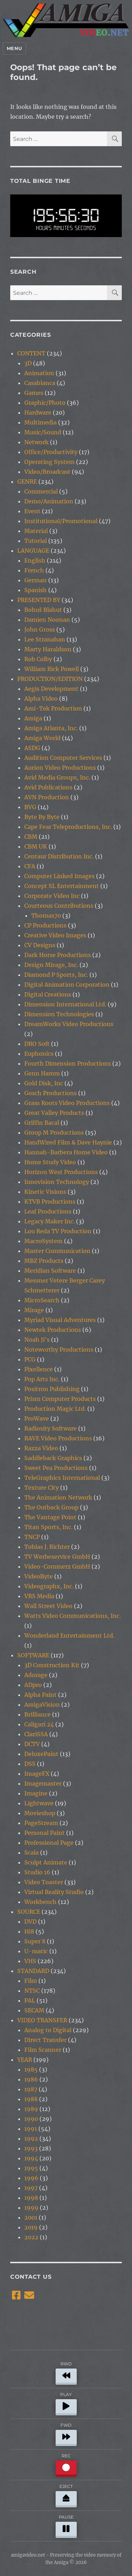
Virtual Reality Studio (54, 1891)
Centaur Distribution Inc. (59, 856)
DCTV (32, 1744)
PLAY (66, 2402)
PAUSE (66, 2525)
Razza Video (41, 1448)
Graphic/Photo (44, 402)
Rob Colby (38, 659)
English (34, 560)
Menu (14, 48)
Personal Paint (44, 1832)
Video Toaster (43, 1882)
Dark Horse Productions (57, 954)
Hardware (37, 412)
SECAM (34, 2010)
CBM (30, 836)
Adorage (36, 1674)
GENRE (27, 481)
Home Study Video (50, 1162)
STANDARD (33, 1970)
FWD (66, 2433)
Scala (31, 1852)
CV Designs (39, 945)
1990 (31, 2118)
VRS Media (39, 1596)
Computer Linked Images (59, 876)
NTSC (32, 1990)
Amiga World (42, 737)
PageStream (41, 1822)
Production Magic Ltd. (55, 1408)
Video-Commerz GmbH (57, 1566)
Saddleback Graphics (53, 1457)
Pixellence (38, 1369)
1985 (31, 2069)
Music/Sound (42, 432)
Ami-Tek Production (53, 708)
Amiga (33, 718)
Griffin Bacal (41, 1122)
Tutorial (35, 540)
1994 (31, 2158)
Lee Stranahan (44, 639)
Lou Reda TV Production (58, 1231)
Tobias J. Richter (47, 1546)
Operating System (49, 461)
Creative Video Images (55, 935)
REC (66, 2464)
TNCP (32, 1536)
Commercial (41, 491)
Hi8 (29, 1931)
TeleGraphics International (62, 1477)
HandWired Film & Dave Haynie (68, 1142)
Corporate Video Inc (52, 895)
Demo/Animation (48, 501)
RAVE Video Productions (58, 1438)
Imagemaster (43, 1783)
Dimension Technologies (59, 1014)
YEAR (24, 2059)
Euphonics (39, 1053)
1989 (31, 2108)
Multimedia (40, 422)
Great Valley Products (54, 1112)
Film (30, 1980)
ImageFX (36, 1773)
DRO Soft (37, 1043)
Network (36, 442)
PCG (30, 1359)
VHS (30, 1960)
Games (33, 392)
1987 (30, 2089)
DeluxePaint (41, 1753)
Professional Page (49, 1842)
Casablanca (39, 382)
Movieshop (39, 1813)
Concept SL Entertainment (61, 885)
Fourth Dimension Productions (67, 1063)
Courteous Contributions (58, 905)
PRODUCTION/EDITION (50, 678)
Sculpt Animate (45, 1862)
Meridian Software (50, 1270)
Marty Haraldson (47, 649)
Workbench (40, 1901)
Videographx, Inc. (49, 1586)
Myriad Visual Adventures (60, 1319)
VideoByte (38, 1576)
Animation (39, 373)
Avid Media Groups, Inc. (57, 777)
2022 (31, 2237)
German (35, 580)
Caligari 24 (39, 1724)
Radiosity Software (50, 1428)
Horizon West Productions (61, 1171)
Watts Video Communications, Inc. (72, 1615)
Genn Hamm (42, 1073)
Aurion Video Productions (60, 767)
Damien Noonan (47, 619)
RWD (66, 2372)
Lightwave (39, 1803)
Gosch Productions (50, 1093)
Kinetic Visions (45, 1191)
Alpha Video (41, 698)
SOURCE (28, 1911)
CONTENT (31, 353)
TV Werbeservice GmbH (57, 1556)
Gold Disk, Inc (43, 1083)
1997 (31, 2187)
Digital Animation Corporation (66, 984)
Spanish (35, 590)
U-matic (36, 1951)
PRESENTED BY (38, 599)
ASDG (32, 747)
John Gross (39, 629)
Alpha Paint (40, 1694)
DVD (30, 1921)
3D (28, 363)
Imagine (36, 1793)
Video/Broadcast (47, 471)
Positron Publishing (52, 1388)
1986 (31, 2079)
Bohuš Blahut (43, 609)
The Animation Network (58, 1497)
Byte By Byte (41, 816)
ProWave (36, 1418)
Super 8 (34, 1941)
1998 (31, 2197)
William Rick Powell (51, 668)
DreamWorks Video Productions (68, 1024)
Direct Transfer (45, 2039)
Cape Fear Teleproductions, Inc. (68, 826)
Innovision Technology (56, 1181)
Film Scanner (42, 2049)
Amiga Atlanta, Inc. (51, 728)
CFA (29, 866)
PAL (29, 2000)
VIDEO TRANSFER (42, 2020)
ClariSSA (36, 1734)
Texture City (41, 1487)
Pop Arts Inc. (41, 1379)
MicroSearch (41, 1300)
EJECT (66, 2494)
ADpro (33, 1684)
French (34, 570)
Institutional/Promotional (61, 520)
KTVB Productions (49, 1201)
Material (36, 530)
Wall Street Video (48, 1605)
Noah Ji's (37, 1339)
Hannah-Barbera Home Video (66, 1152)
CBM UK (35, 846)
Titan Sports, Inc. (48, 1527)
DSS (30, 1763)
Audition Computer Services (63, 757)
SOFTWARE (33, 1655)
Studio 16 (37, 1872)
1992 (31, 2138)
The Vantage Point (50, 1517)
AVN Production (46, 797)
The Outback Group (51, 1507)
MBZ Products (43, 1260)
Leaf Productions (47, 1211)
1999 (31, 2207)
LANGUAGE (33, 550)
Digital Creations (47, 994)
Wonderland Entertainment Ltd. (69, 1635)
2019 (31, 2227)
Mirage (34, 1310)
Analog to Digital (47, 2030)
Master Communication (57, 1250)
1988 (31, 2099)
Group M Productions (54, 1132)
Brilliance (37, 1714)
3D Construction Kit (52, 1665)
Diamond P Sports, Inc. (56, 974)
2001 (30, 2217)
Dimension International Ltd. (65, 1004)
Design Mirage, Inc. (51, 964)
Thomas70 (46, 915)
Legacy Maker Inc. (49, 1221)
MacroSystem (43, 1240)
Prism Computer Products (60, 1398)
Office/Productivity (50, 451)
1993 (31, 2148)
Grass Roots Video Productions (67, 1102)
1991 (30, 2128)
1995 (31, 2168)
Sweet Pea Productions (56, 1467)
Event (32, 511)
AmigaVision (42, 1704)
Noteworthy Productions (58, 1349)
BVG (30, 807)
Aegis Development (51, 688)
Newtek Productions (52, 1329)
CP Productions (45, 925)
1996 (31, 2177)
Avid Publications (48, 787)
